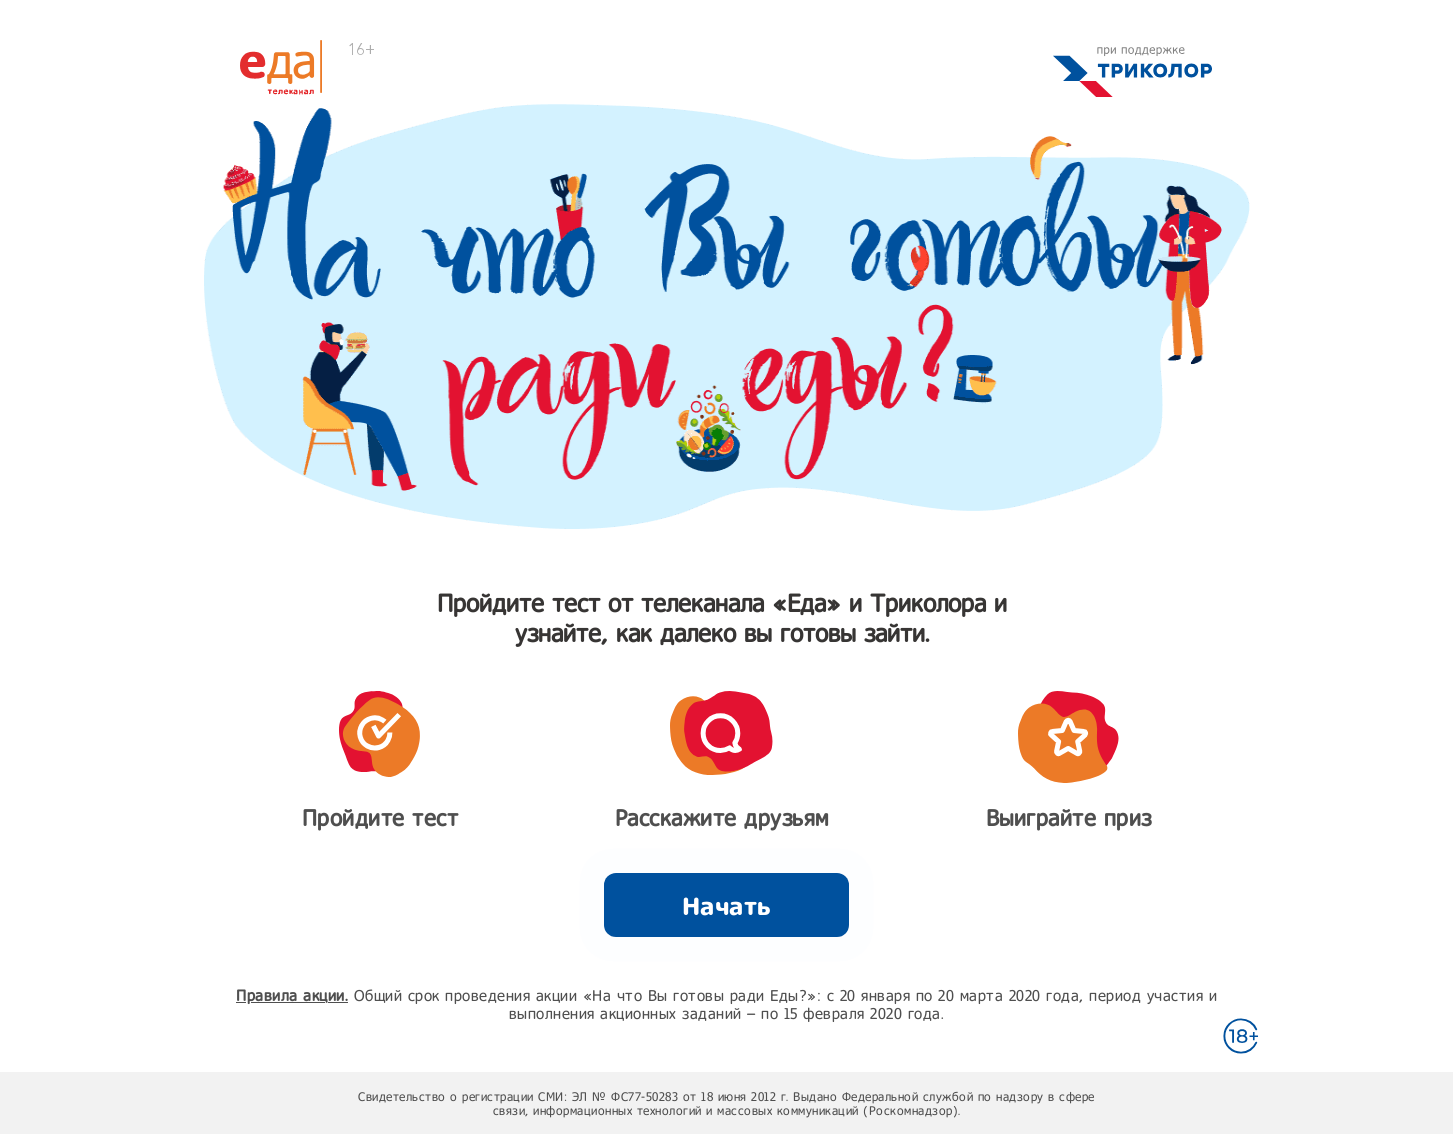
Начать (727, 905)
